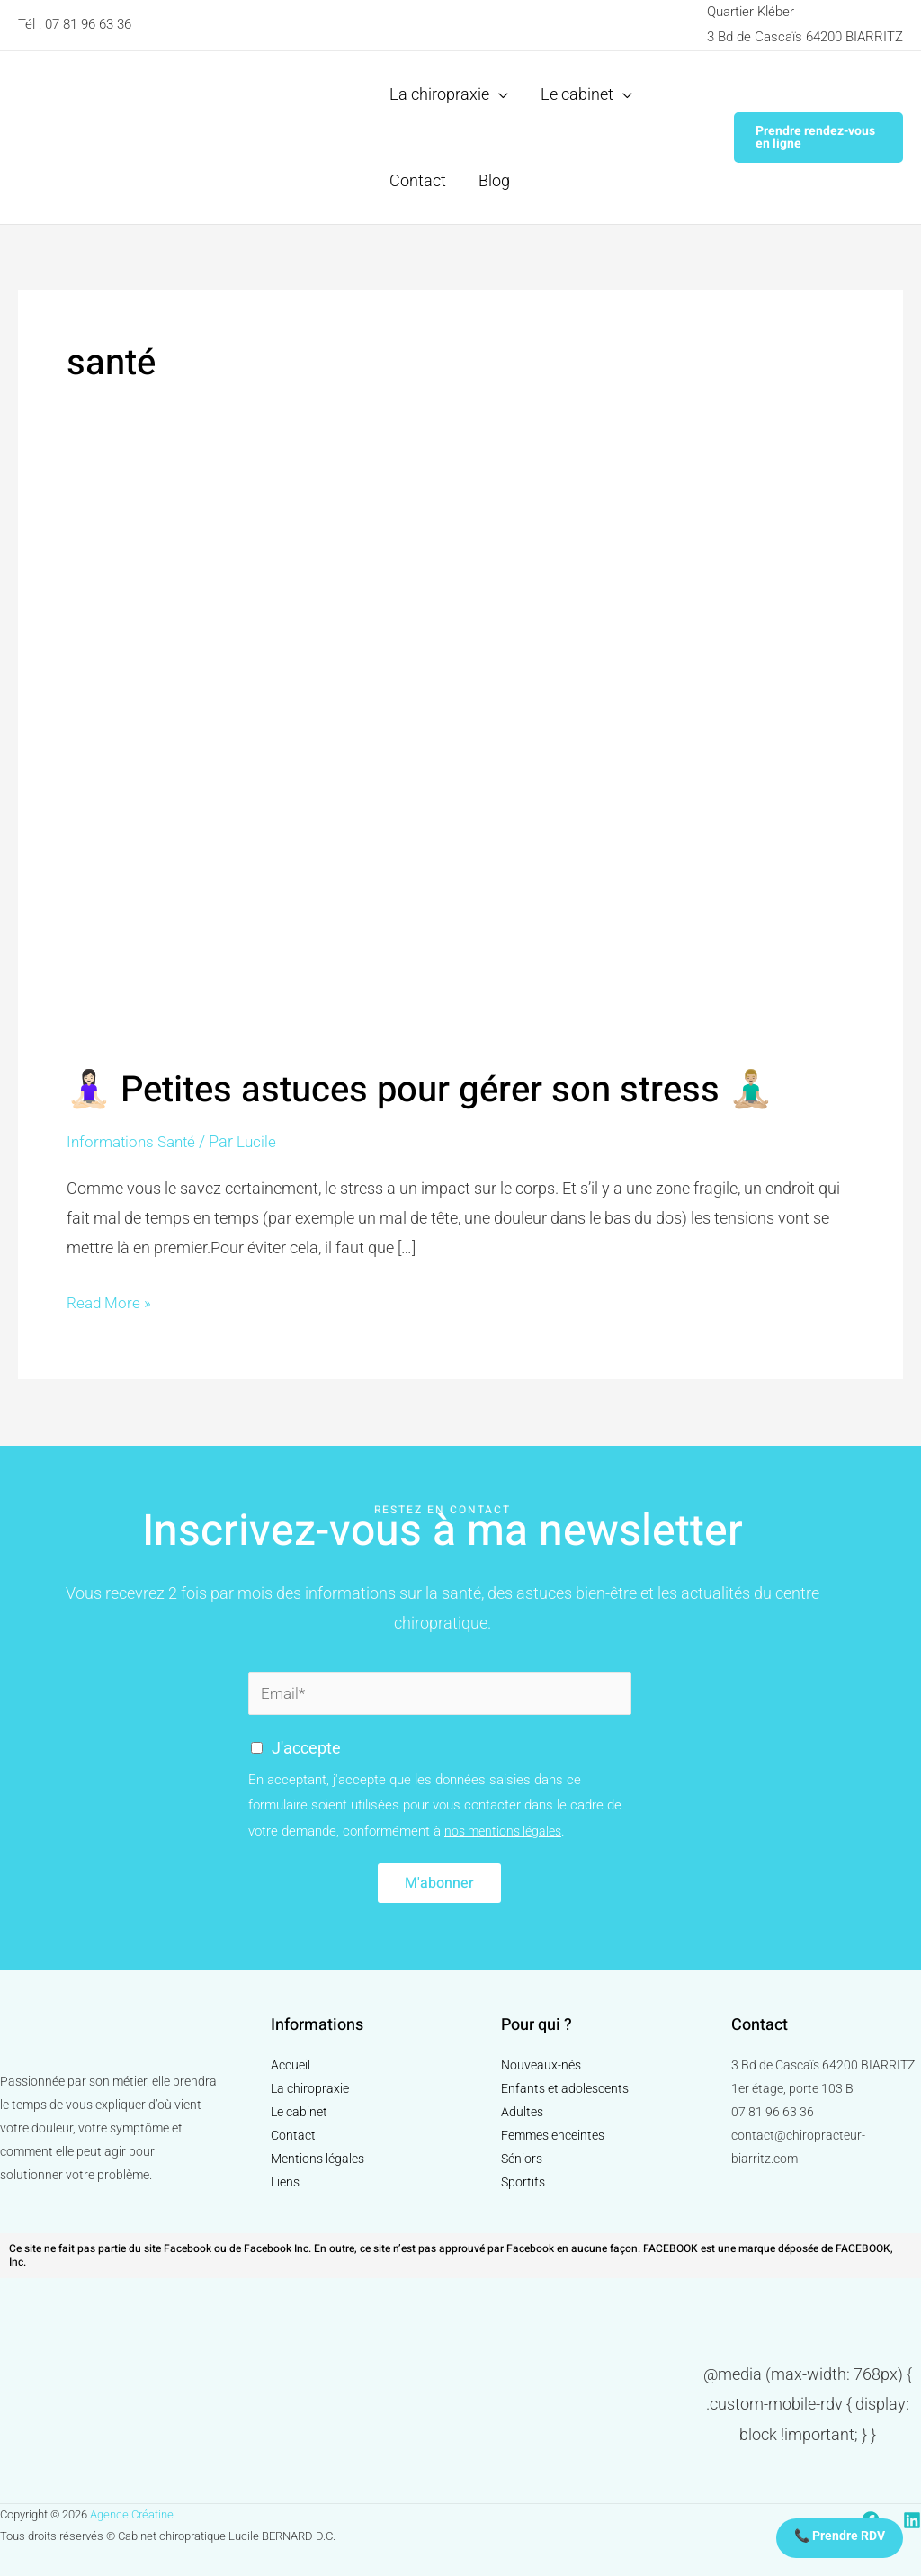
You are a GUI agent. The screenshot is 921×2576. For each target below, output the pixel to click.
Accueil (290, 2065)
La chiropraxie (310, 2088)
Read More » (110, 1300)
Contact (293, 2135)
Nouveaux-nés (541, 2065)
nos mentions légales (506, 1831)
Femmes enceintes (552, 2135)
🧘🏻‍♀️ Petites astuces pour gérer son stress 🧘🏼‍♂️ (420, 1090)
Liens (285, 2182)
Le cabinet (299, 2112)
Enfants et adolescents (565, 2088)
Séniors (521, 2158)
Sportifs (523, 2182)
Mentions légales (317, 2158)
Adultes (522, 2112)
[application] (498, 94)
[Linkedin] (912, 2521)
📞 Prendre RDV (839, 2535)
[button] (818, 137)
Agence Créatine (132, 2514)
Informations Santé (135, 1141)
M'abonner (439, 1883)
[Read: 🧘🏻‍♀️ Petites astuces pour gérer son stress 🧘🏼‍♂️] (460, 764)
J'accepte (306, 1747)
